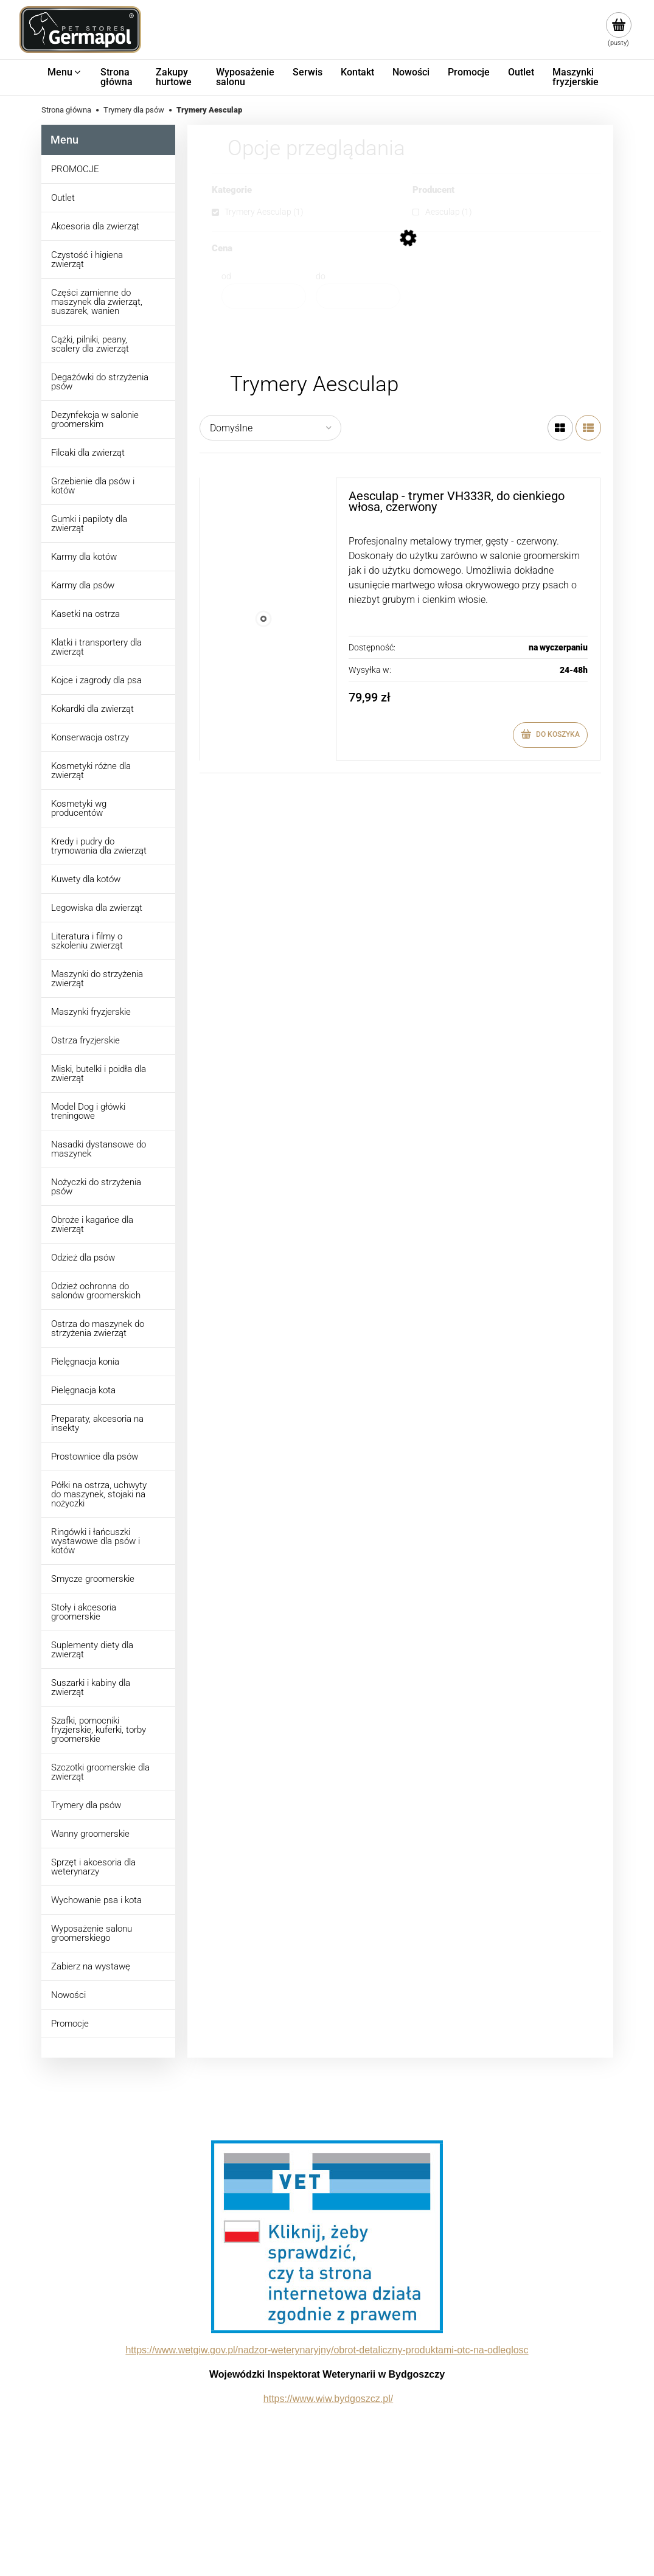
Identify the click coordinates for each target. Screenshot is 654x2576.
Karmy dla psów (82, 585)
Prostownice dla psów (94, 1456)
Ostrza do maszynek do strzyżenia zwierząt (97, 1328)
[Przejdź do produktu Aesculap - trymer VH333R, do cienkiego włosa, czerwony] (264, 619)
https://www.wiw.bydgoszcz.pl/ (328, 2398)
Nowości (68, 1994)
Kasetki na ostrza (85, 613)
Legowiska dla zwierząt (96, 907)
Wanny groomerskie (90, 1833)
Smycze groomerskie (92, 1578)
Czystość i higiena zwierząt (87, 259)
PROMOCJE (75, 169)
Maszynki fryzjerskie (91, 1011)
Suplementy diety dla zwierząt (92, 1650)
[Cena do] (358, 296)
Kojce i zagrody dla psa (96, 680)
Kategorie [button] (232, 190)
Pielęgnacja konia (85, 1361)
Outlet (63, 197)
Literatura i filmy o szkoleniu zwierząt (87, 941)
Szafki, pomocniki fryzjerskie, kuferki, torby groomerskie (98, 1729)
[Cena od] (263, 296)
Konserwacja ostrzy (90, 737)
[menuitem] (64, 72)
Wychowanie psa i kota (96, 1900)
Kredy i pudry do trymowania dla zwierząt (99, 846)
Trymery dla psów (86, 1805)
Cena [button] (222, 249)
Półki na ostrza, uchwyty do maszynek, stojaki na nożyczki (99, 1494)
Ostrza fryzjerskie (85, 1040)
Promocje (70, 2023)
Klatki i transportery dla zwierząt (96, 647)
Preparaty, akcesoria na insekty (97, 1423)
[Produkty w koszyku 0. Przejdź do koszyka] (618, 29)
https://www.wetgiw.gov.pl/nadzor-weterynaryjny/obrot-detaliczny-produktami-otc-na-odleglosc (326, 2350)
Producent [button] (433, 190)
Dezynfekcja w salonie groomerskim (95, 419)
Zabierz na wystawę (90, 1966)
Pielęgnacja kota (83, 1390)
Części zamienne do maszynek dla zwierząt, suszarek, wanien (96, 301)
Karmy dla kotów (84, 556)
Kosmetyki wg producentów (78, 808)
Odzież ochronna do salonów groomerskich (96, 1291)
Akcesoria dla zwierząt (95, 226)
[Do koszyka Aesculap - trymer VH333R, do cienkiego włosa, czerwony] (550, 735)
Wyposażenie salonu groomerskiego (91, 1933)
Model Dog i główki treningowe (88, 1111)
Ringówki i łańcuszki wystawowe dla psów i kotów (95, 1541)
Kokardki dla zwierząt (92, 708)
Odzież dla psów (83, 1257)
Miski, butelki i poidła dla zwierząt (98, 1073)
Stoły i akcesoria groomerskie (83, 1612)
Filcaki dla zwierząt (88, 452)
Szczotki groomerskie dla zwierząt (100, 1772)
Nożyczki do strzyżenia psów (96, 1187)
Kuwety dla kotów (85, 879)
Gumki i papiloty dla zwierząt (89, 523)
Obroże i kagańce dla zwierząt (92, 1224)
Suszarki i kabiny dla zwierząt (90, 1687)
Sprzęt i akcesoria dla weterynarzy (93, 1867)
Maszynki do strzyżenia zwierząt (97, 979)
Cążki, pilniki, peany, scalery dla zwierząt (90, 344)
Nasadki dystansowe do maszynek (98, 1149)
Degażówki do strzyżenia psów (99, 382)
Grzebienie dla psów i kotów (92, 486)
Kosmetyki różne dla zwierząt (91, 771)
